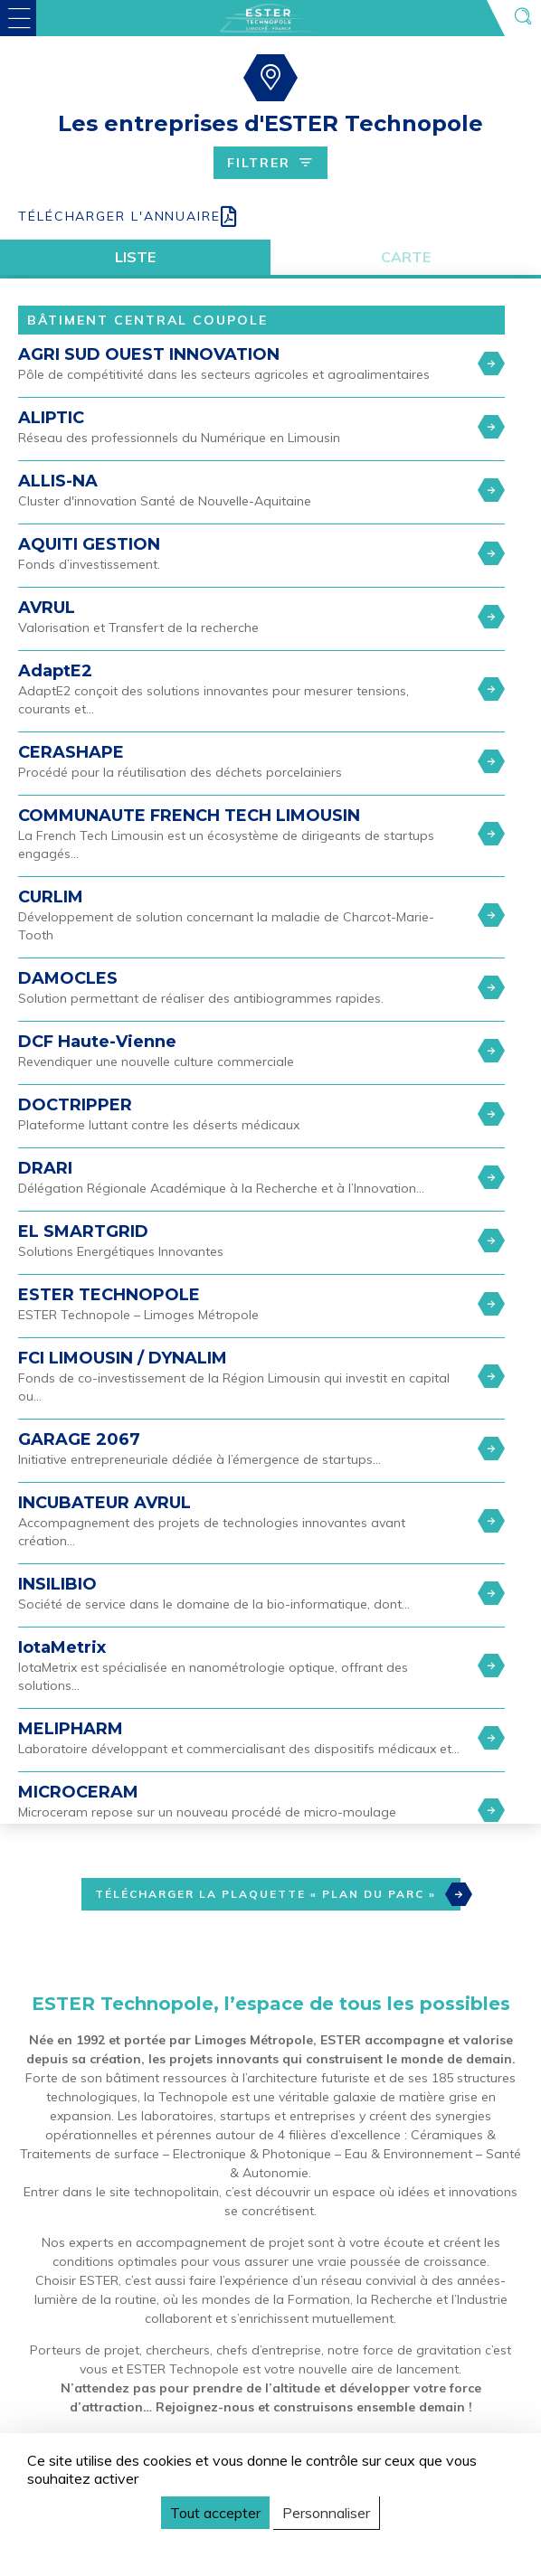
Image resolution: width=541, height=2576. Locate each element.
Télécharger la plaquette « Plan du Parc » (277, 1894)
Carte (406, 257)
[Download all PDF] (270, 216)
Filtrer (270, 163)
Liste (135, 257)
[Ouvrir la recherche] (523, 18)
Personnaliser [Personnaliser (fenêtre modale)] (326, 2513)
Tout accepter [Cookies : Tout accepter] (215, 2513)
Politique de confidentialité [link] (112, 2546)
